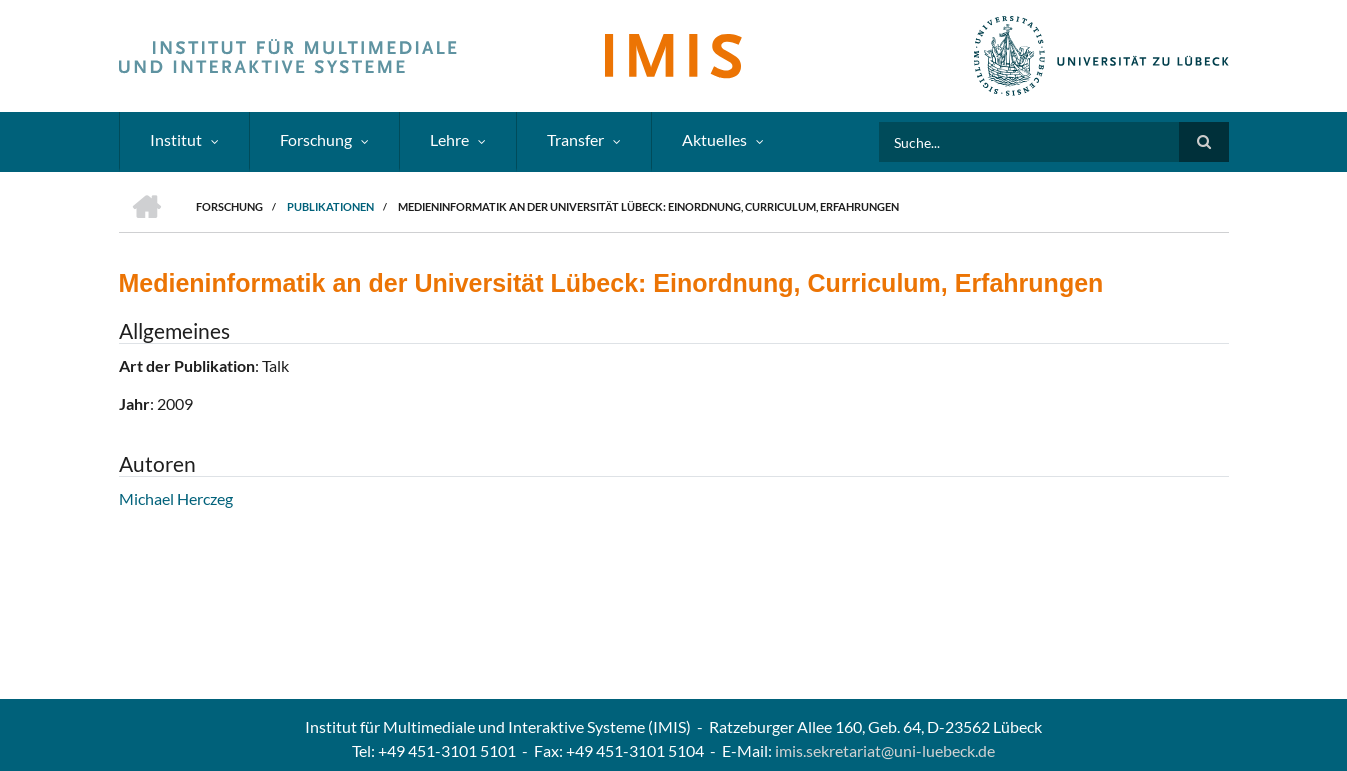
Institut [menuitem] (176, 139)
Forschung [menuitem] (316, 139)
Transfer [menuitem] (575, 139)
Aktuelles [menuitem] (714, 139)
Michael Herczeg (176, 498)
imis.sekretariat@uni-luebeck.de (885, 750)
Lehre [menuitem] (449, 139)
